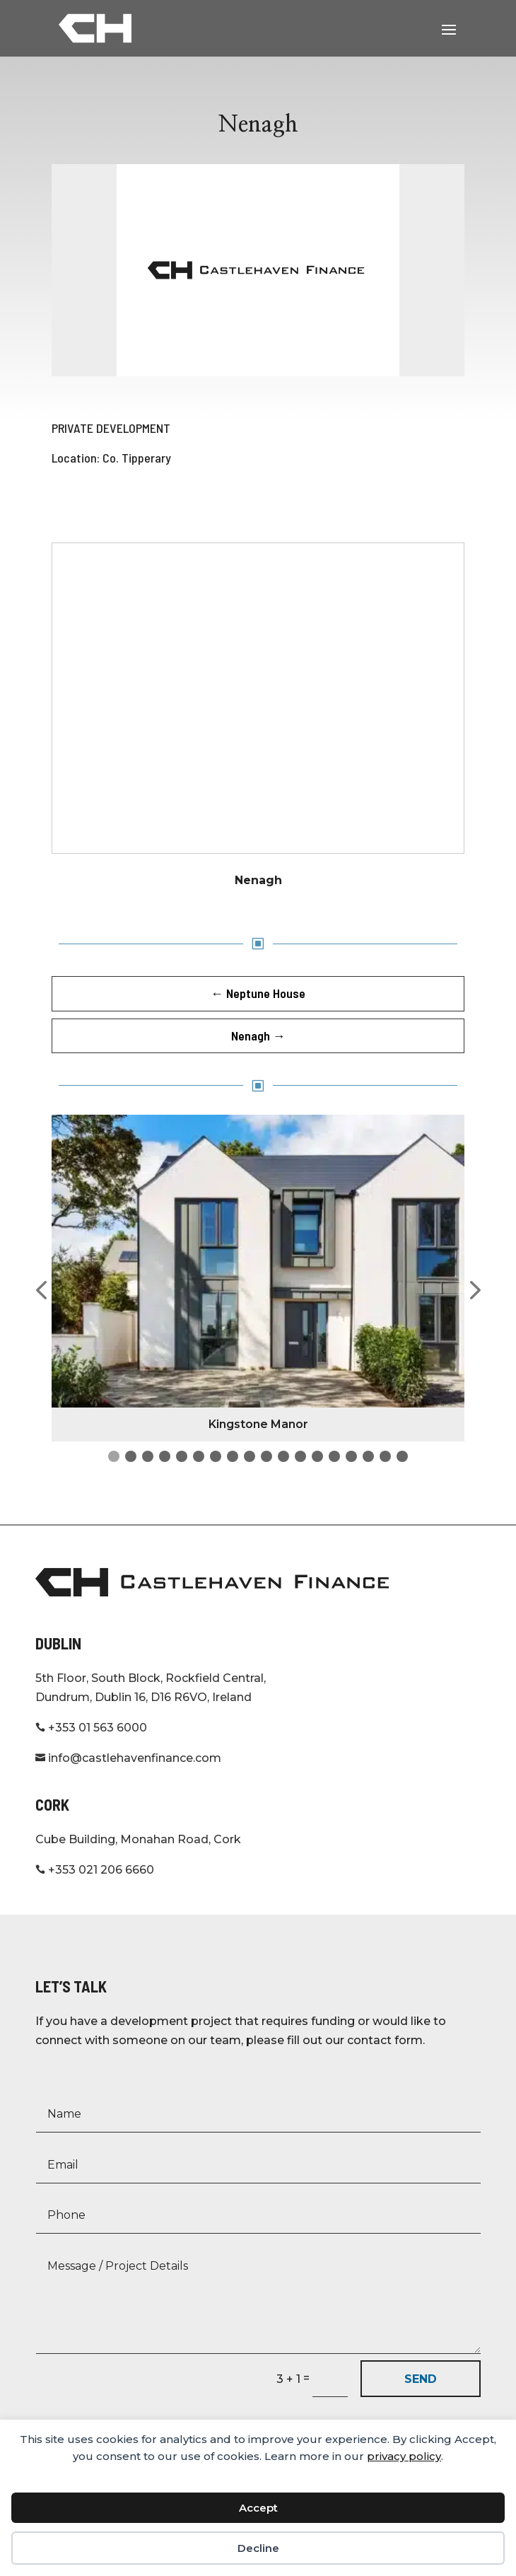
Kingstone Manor (258, 1424)
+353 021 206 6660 (94, 1869)
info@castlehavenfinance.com (128, 1758)
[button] (41, 1291)
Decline (258, 2548)
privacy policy (404, 2456)
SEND (420, 2379)
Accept (258, 2507)
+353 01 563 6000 (91, 1727)
